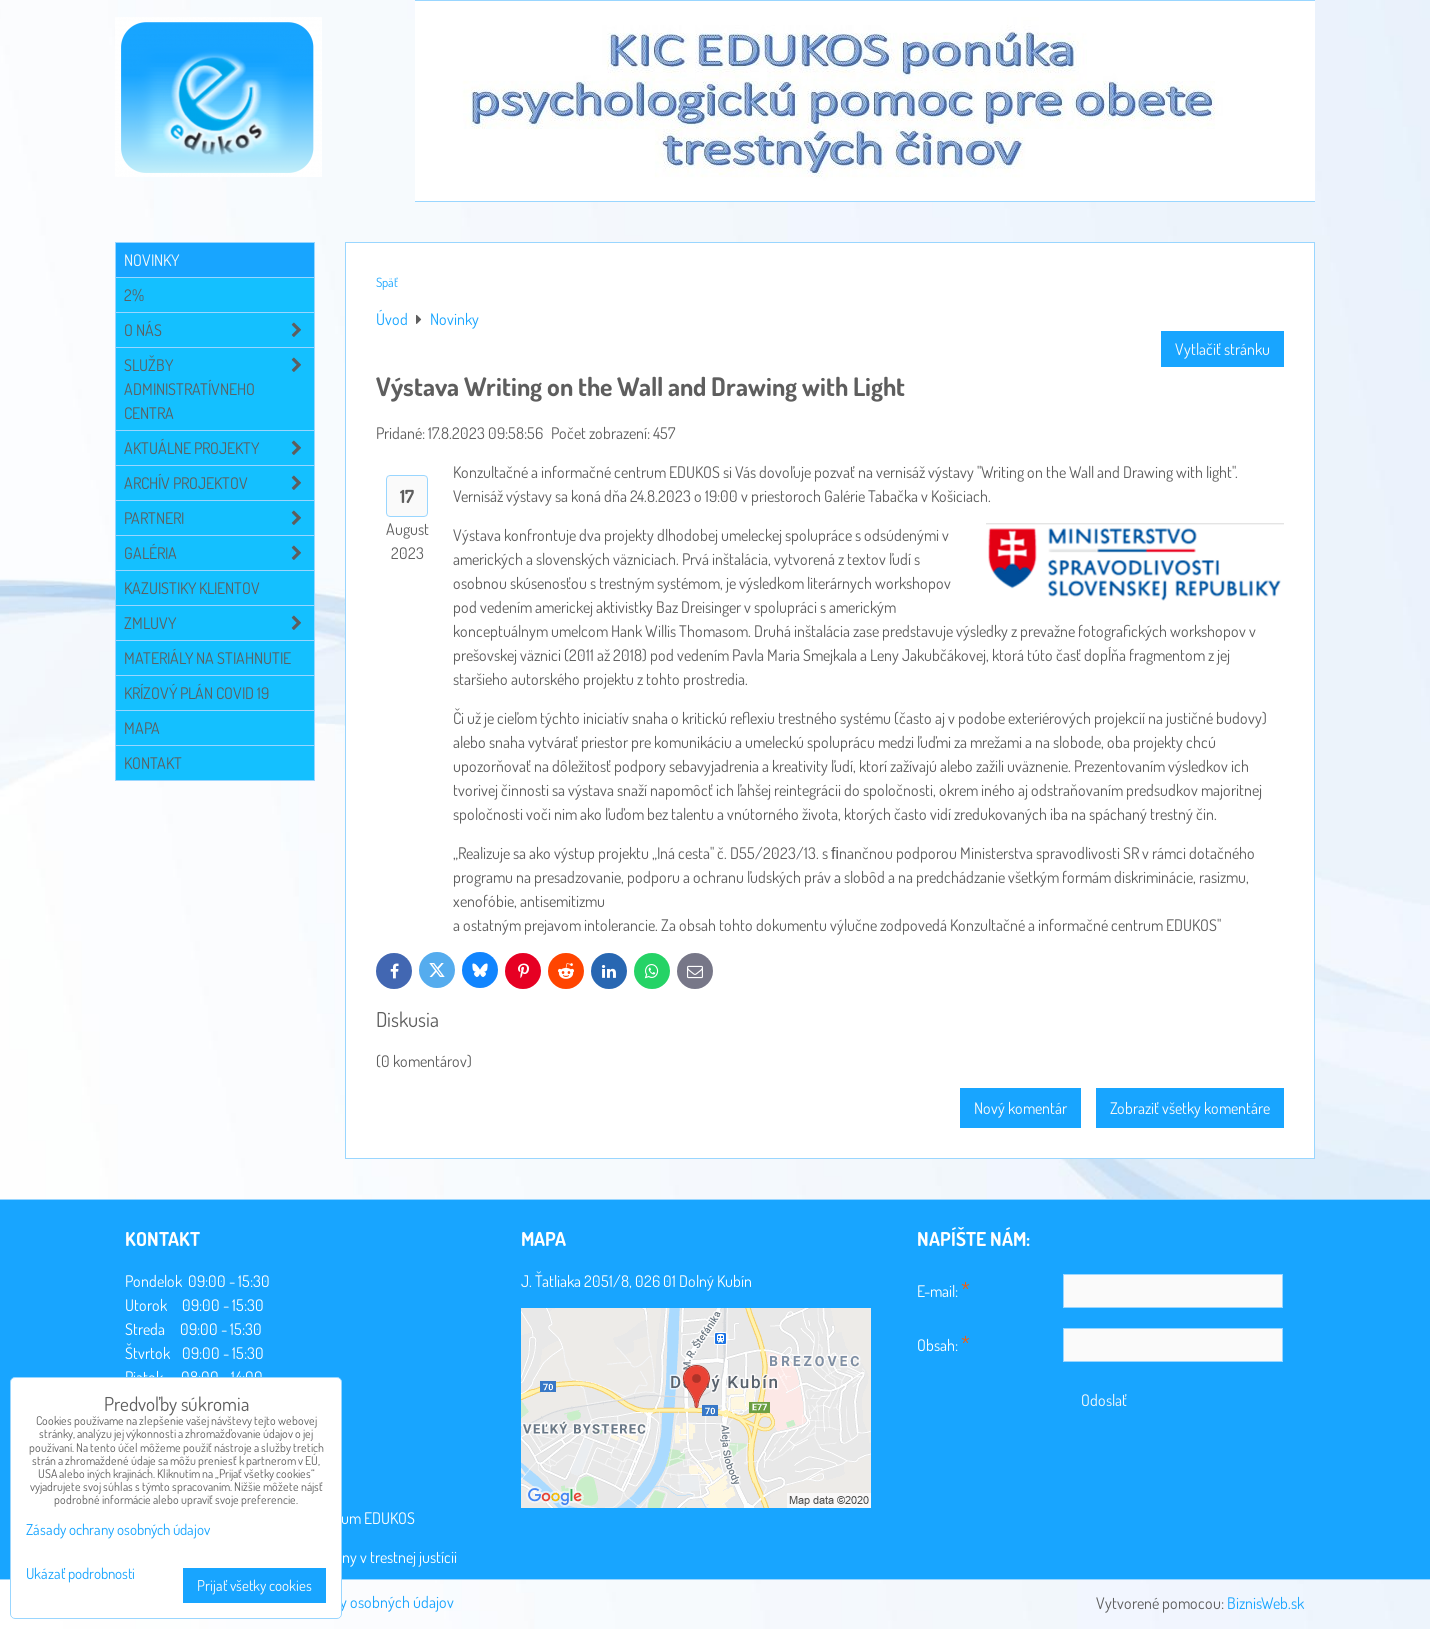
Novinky (151, 260)
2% (134, 295)
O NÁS (219, 330)
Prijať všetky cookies (254, 1585)
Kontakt (153, 763)
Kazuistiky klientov (192, 588)
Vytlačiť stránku (1222, 349)
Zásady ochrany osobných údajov (352, 1602)
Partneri (219, 518)
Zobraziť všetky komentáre (1190, 1108)
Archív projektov (219, 483)
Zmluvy (219, 623)
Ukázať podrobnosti (80, 1574)
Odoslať (1104, 1400)
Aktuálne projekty (219, 448)
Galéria (219, 553)
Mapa (142, 728)
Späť (387, 282)
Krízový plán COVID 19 (196, 693)
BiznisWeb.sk (1265, 1603)
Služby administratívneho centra (219, 389)
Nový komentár (1020, 1108)
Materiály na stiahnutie (207, 658)
